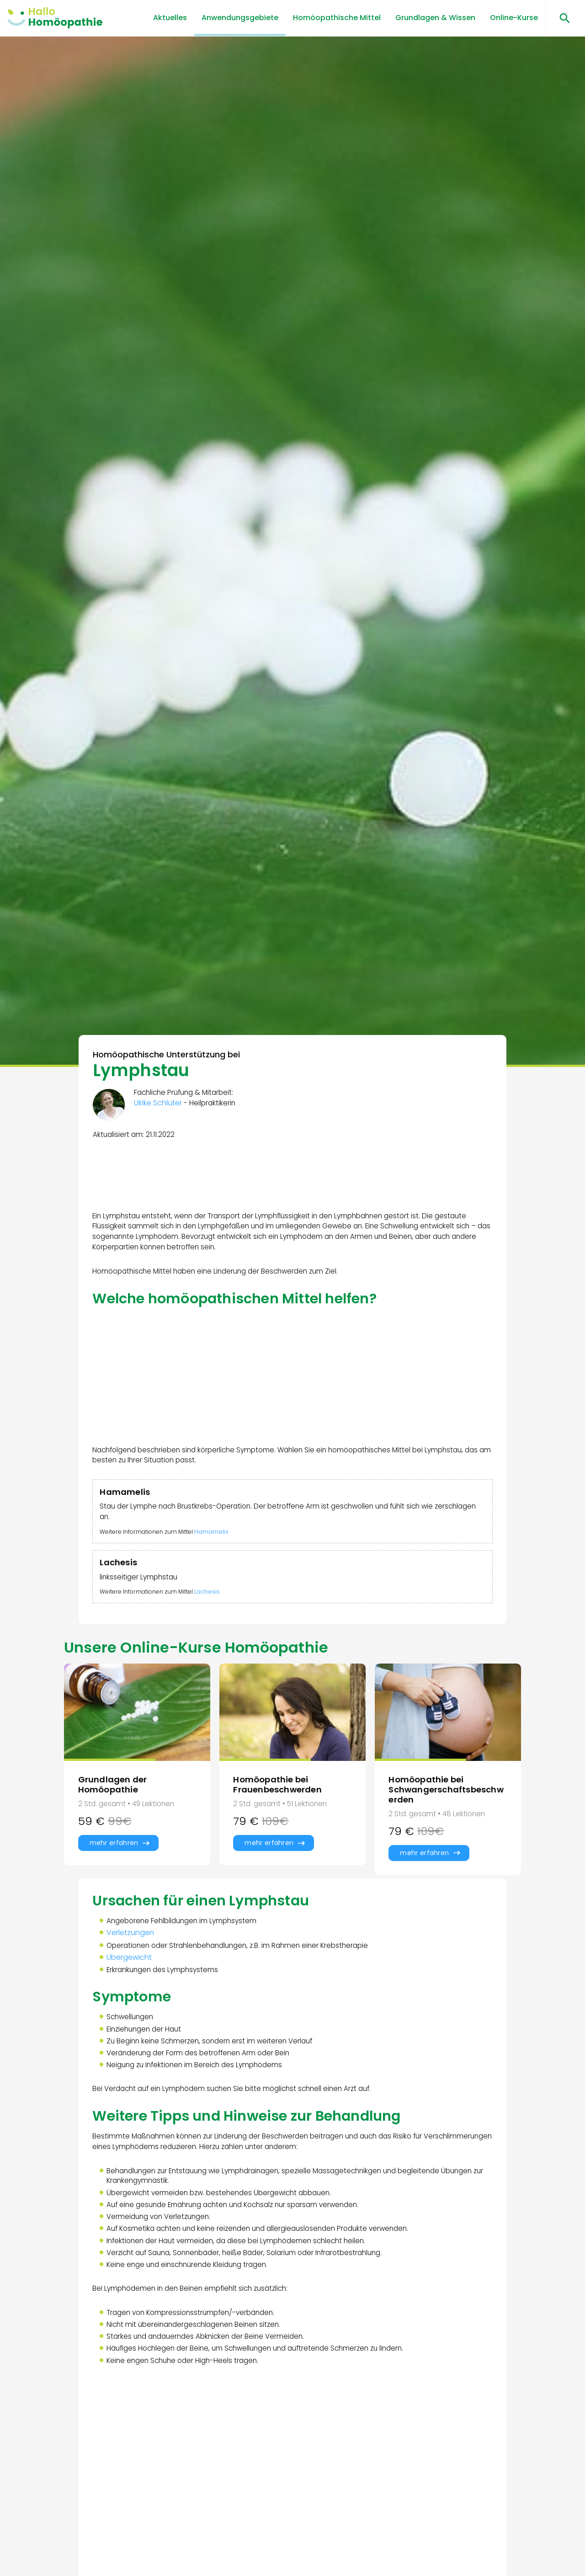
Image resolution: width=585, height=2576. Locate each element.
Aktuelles (170, 17)
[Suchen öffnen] (561, 18)
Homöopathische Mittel (337, 17)
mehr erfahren (114, 1864)
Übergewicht (130, 1984)
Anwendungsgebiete (240, 17)
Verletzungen (131, 1959)
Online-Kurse (514, 17)
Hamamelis (219, 1545)
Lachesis (214, 1608)
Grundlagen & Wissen (435, 17)
